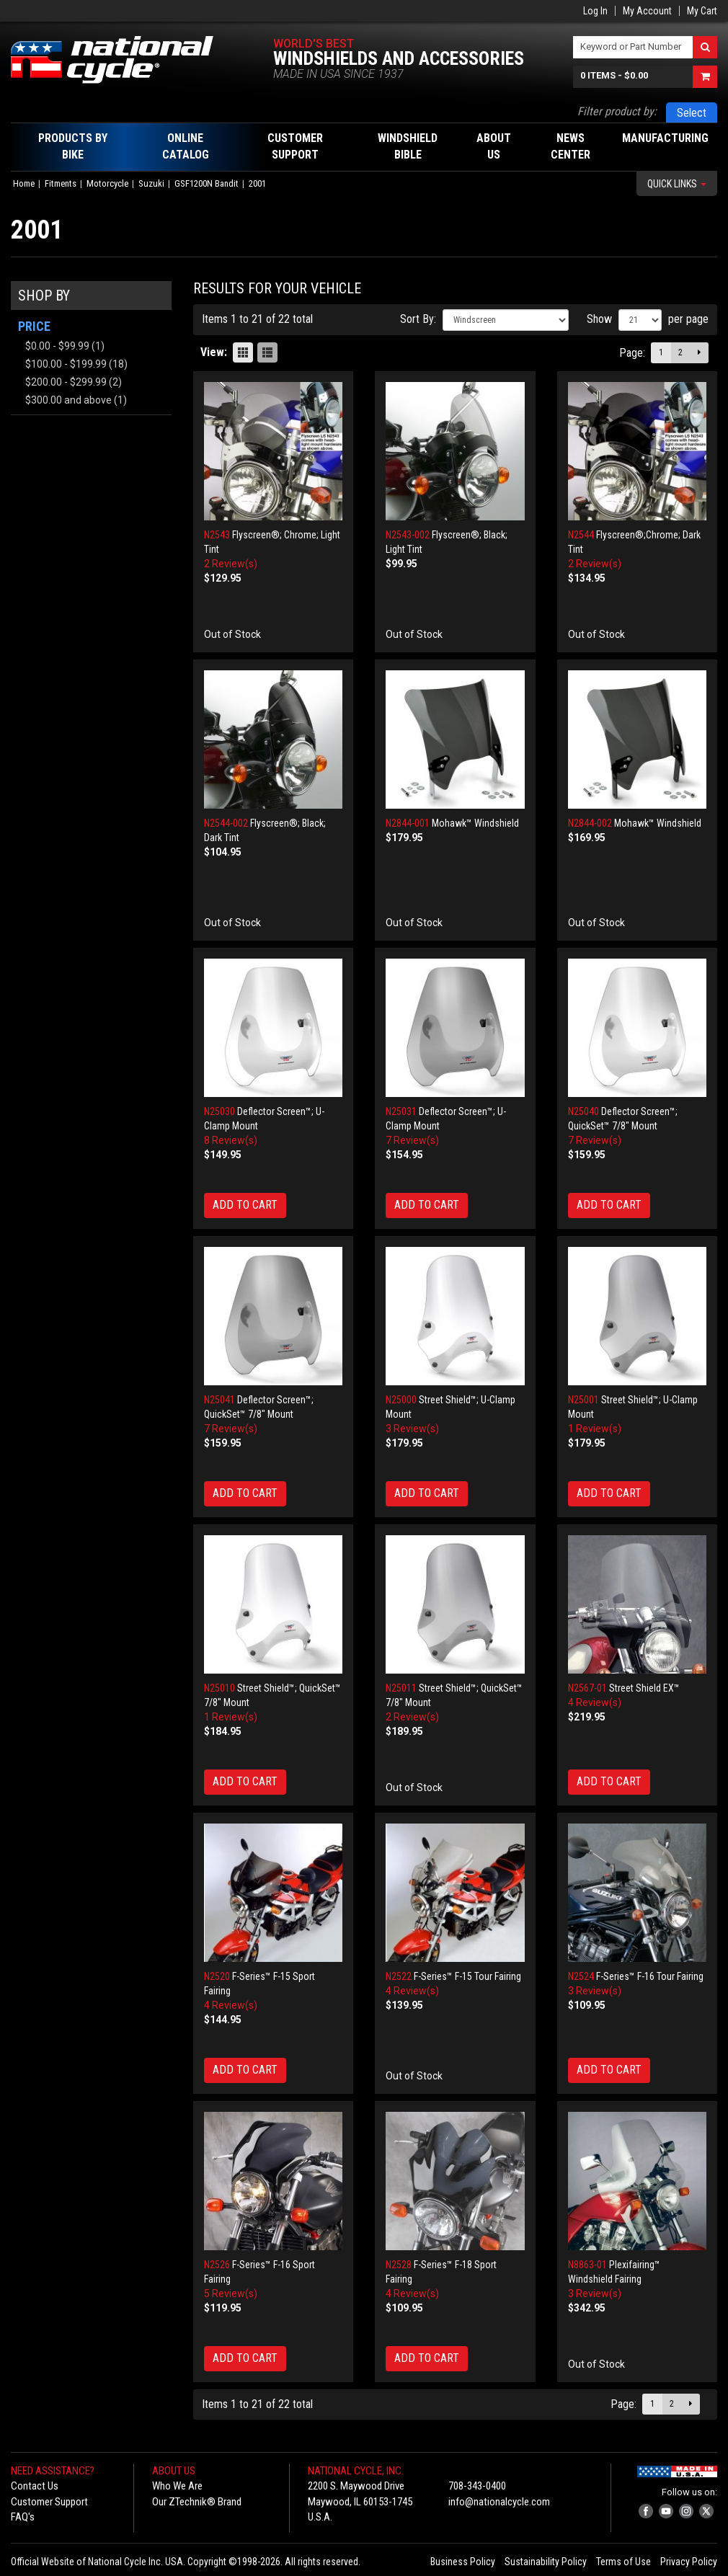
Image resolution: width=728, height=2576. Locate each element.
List (267, 352)
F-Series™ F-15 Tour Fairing (467, 1976)
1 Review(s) (594, 1428)
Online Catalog (185, 146)
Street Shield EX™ (644, 1688)
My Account (647, 11)
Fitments (60, 183)
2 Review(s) (230, 563)
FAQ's (23, 2516)
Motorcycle (107, 183)
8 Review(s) (230, 1140)
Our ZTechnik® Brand (196, 2501)
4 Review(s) (594, 1702)
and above (68, 400)
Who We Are (177, 2485)
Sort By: (418, 319)
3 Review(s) (412, 1428)
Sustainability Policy (546, 2561)
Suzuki (151, 183)
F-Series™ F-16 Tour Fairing (649, 1976)
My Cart (702, 11)
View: (213, 352)
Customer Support (49, 2501)
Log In (595, 11)
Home (24, 183)
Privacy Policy (688, 2561)
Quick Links (676, 184)
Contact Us (34, 2485)
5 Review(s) (230, 2293)
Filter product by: (617, 111)
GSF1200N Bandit (206, 183)
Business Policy (462, 2561)
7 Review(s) (412, 1140)
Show (599, 319)
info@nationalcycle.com (499, 2501)
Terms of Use (623, 2561)
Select (691, 113)
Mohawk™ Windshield (475, 823)
